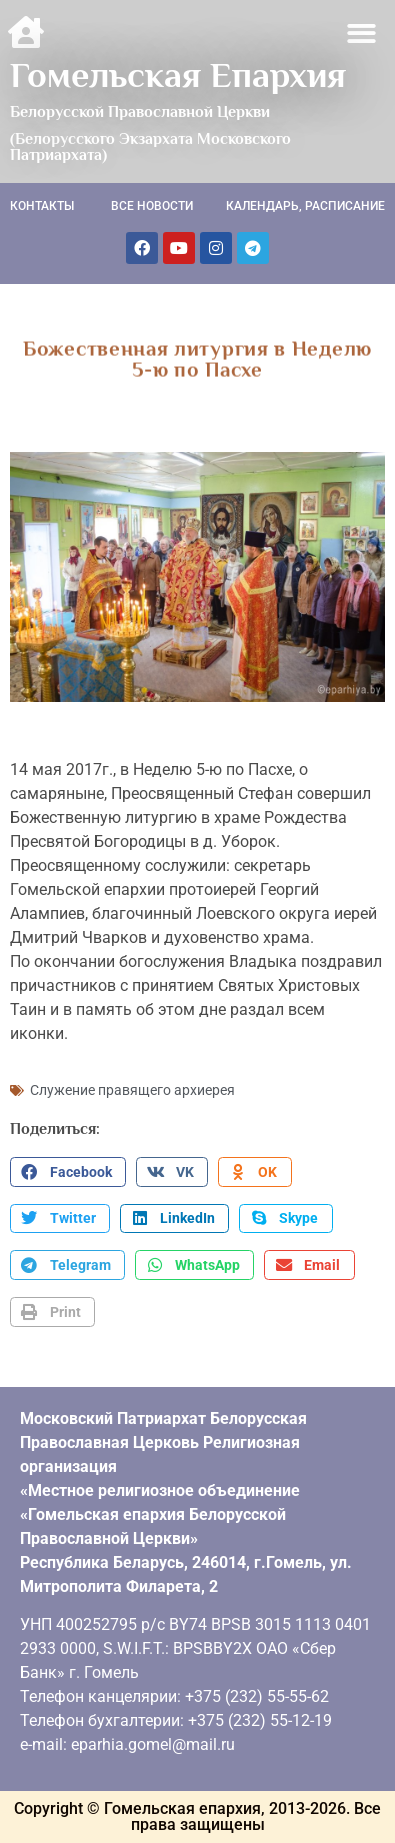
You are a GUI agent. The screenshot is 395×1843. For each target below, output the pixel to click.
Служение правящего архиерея (132, 1090)
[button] (362, 33)
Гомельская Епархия (178, 75)
